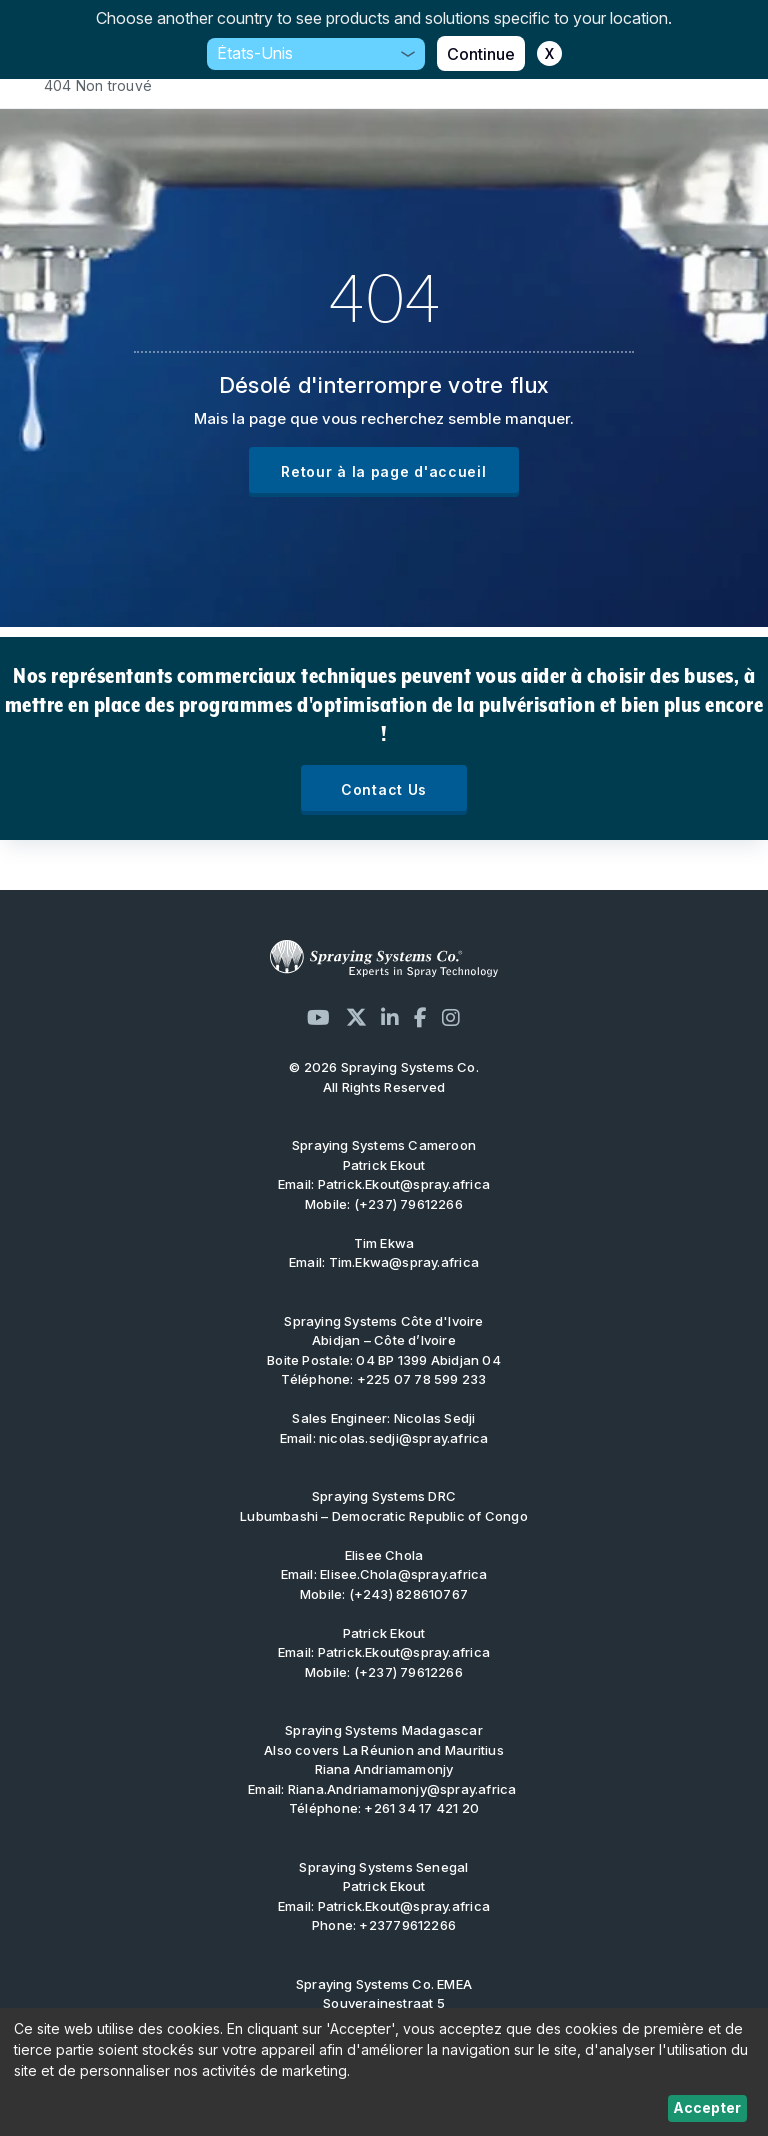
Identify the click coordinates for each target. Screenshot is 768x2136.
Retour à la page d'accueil (383, 471)
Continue (481, 54)
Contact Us (384, 789)
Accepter (707, 2107)
